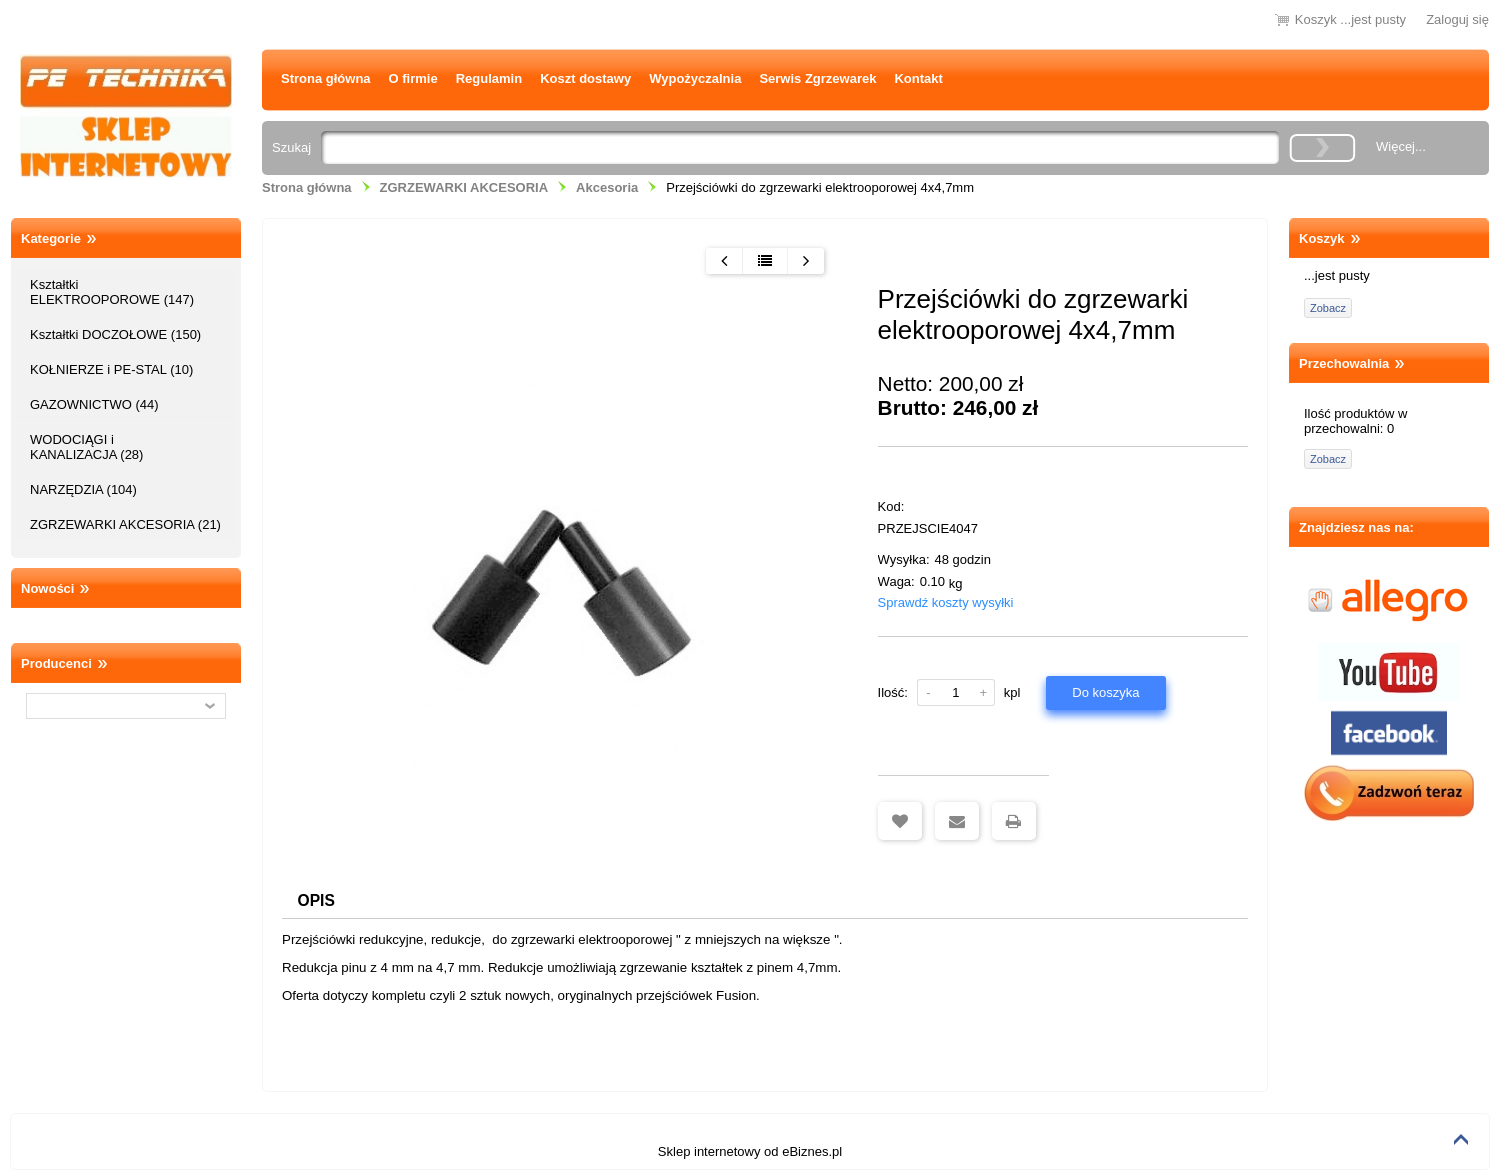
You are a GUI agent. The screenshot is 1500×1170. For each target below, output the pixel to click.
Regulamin (489, 78)
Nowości (47, 588)
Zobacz (1328, 308)
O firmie (413, 78)
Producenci (56, 663)
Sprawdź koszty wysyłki (946, 602)
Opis (316, 900)
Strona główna (326, 78)
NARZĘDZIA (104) (83, 489)
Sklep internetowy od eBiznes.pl (750, 1151)
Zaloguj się (1457, 19)
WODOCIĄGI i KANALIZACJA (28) (86, 447)
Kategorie (51, 238)
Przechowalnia (1344, 363)
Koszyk (1322, 238)
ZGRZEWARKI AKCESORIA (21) (125, 524)
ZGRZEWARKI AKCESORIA (464, 187)
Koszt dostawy (585, 78)
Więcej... (1401, 146)
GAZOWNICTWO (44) (94, 404)
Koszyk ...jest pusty (1350, 19)
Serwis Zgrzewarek (817, 78)
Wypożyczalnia (695, 78)
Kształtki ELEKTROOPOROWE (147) (112, 292)
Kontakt (918, 78)
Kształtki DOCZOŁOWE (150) (115, 334)
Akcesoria (607, 187)
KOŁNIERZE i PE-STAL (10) (111, 369)
